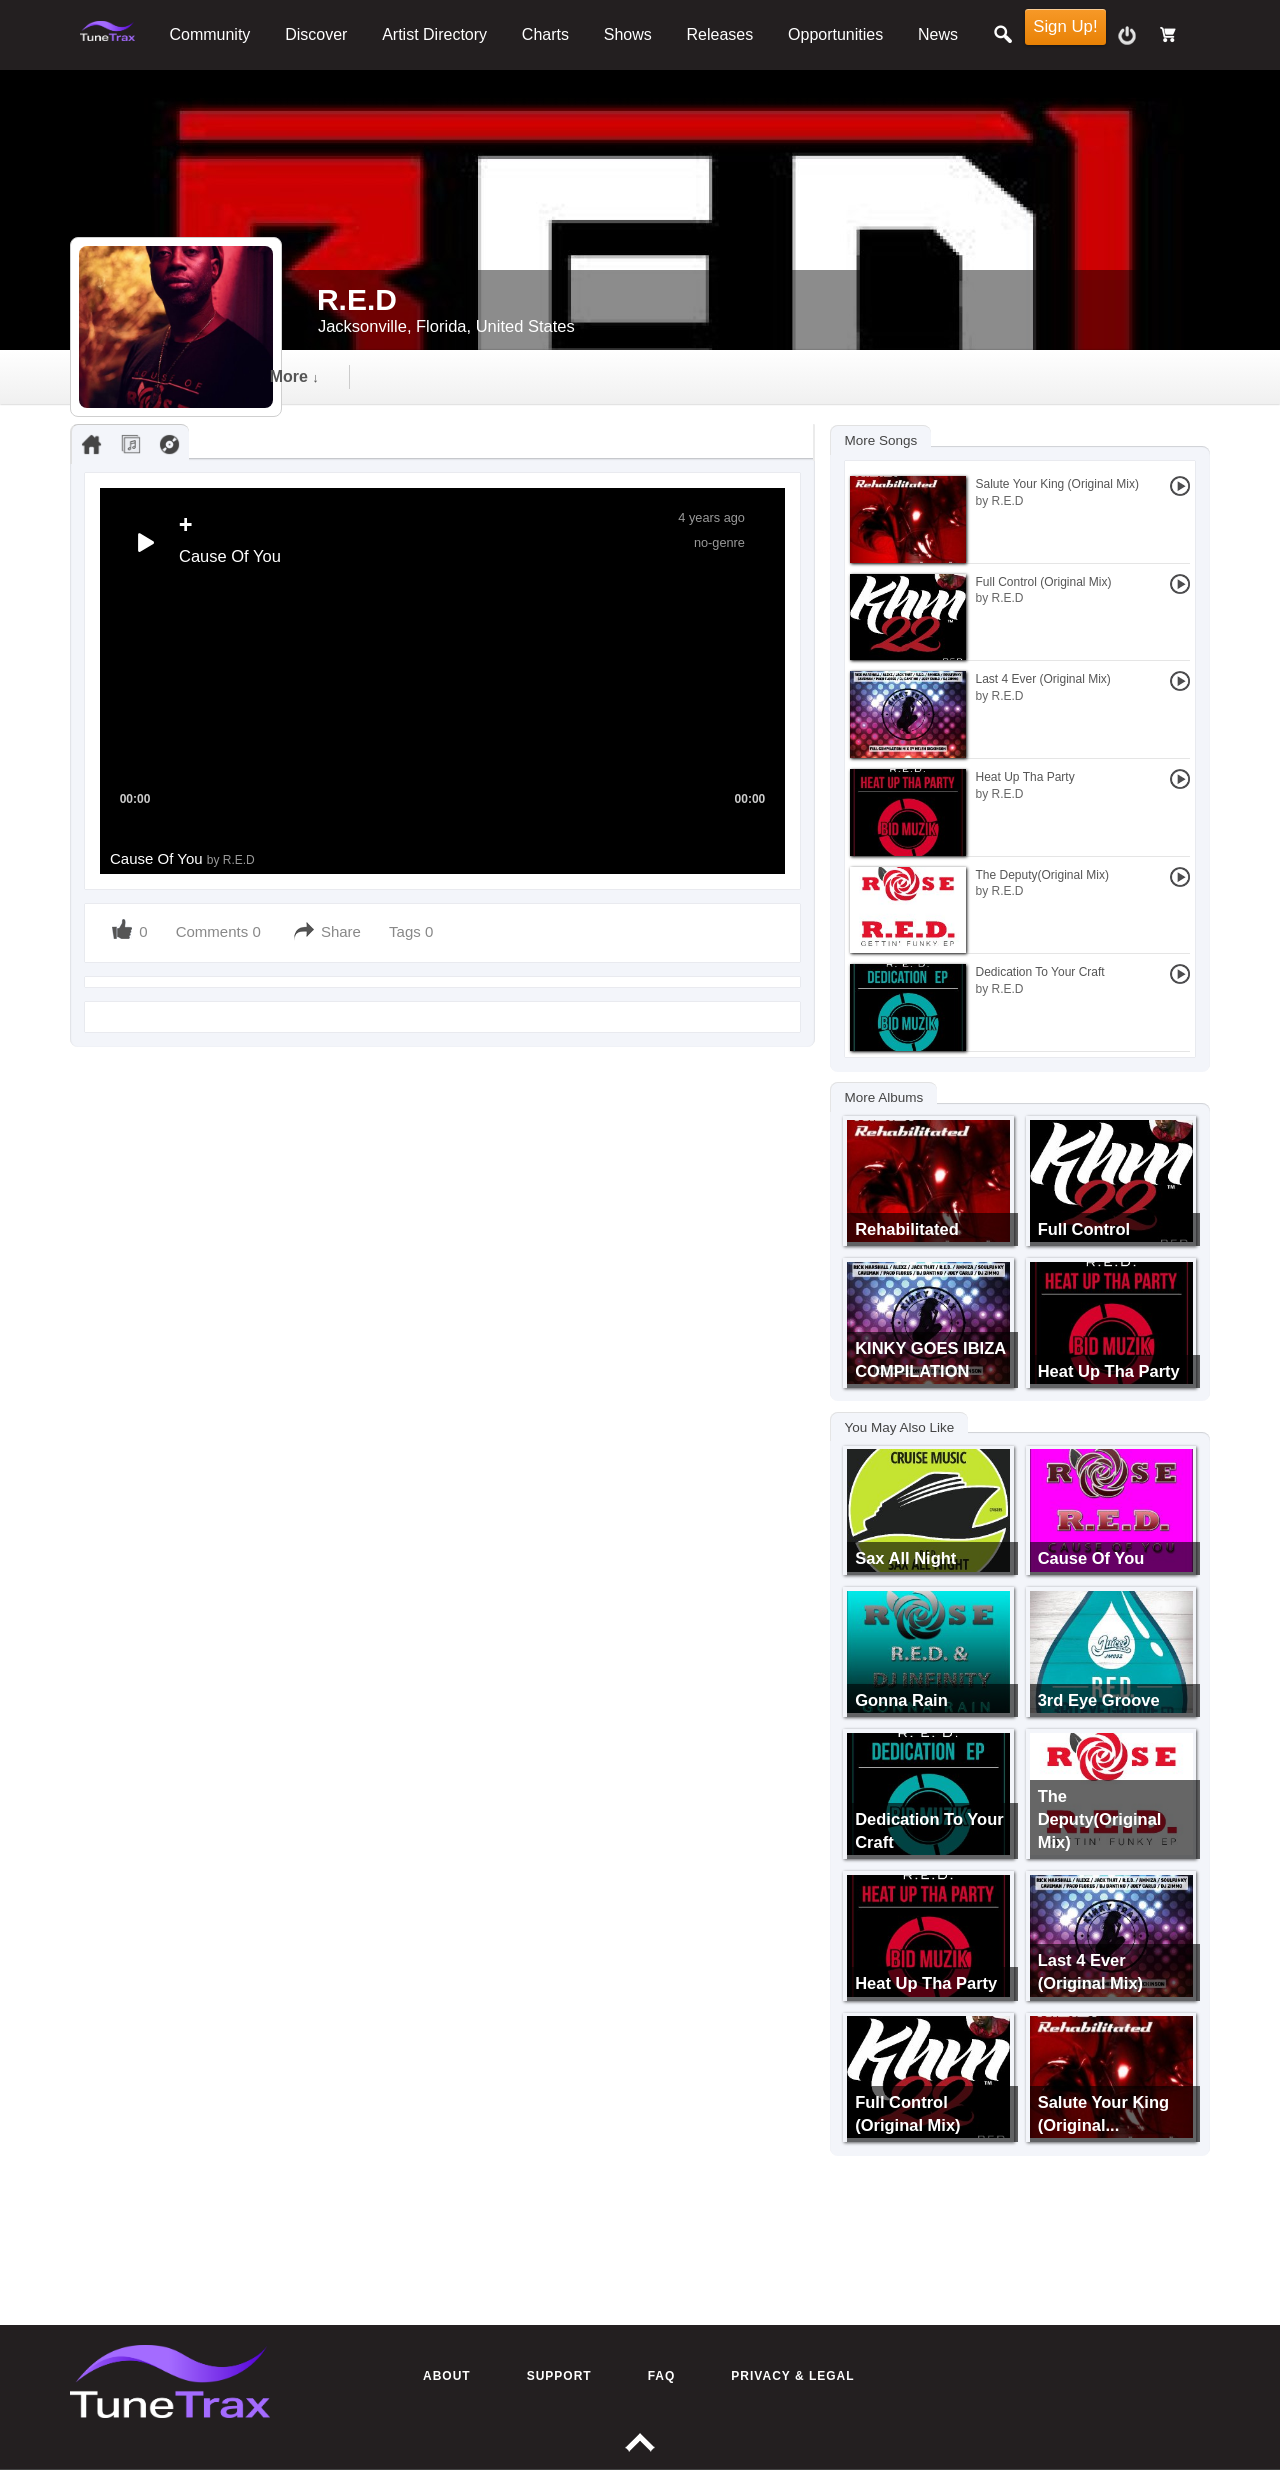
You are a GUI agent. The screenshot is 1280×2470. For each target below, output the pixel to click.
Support (559, 2376)
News (938, 34)
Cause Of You (182, 858)
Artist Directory (434, 34)
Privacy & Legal (792, 2376)
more (906, 376)
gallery (680, 376)
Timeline (349, 376)
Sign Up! (1065, 26)
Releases (720, 34)
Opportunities (835, 34)
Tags (407, 931)
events (794, 376)
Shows (628, 34)
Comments (212, 931)
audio (464, 376)
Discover (316, 34)
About (447, 2376)
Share (341, 931)
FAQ (662, 2376)
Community (209, 34)
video (570, 376)
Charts (545, 34)
